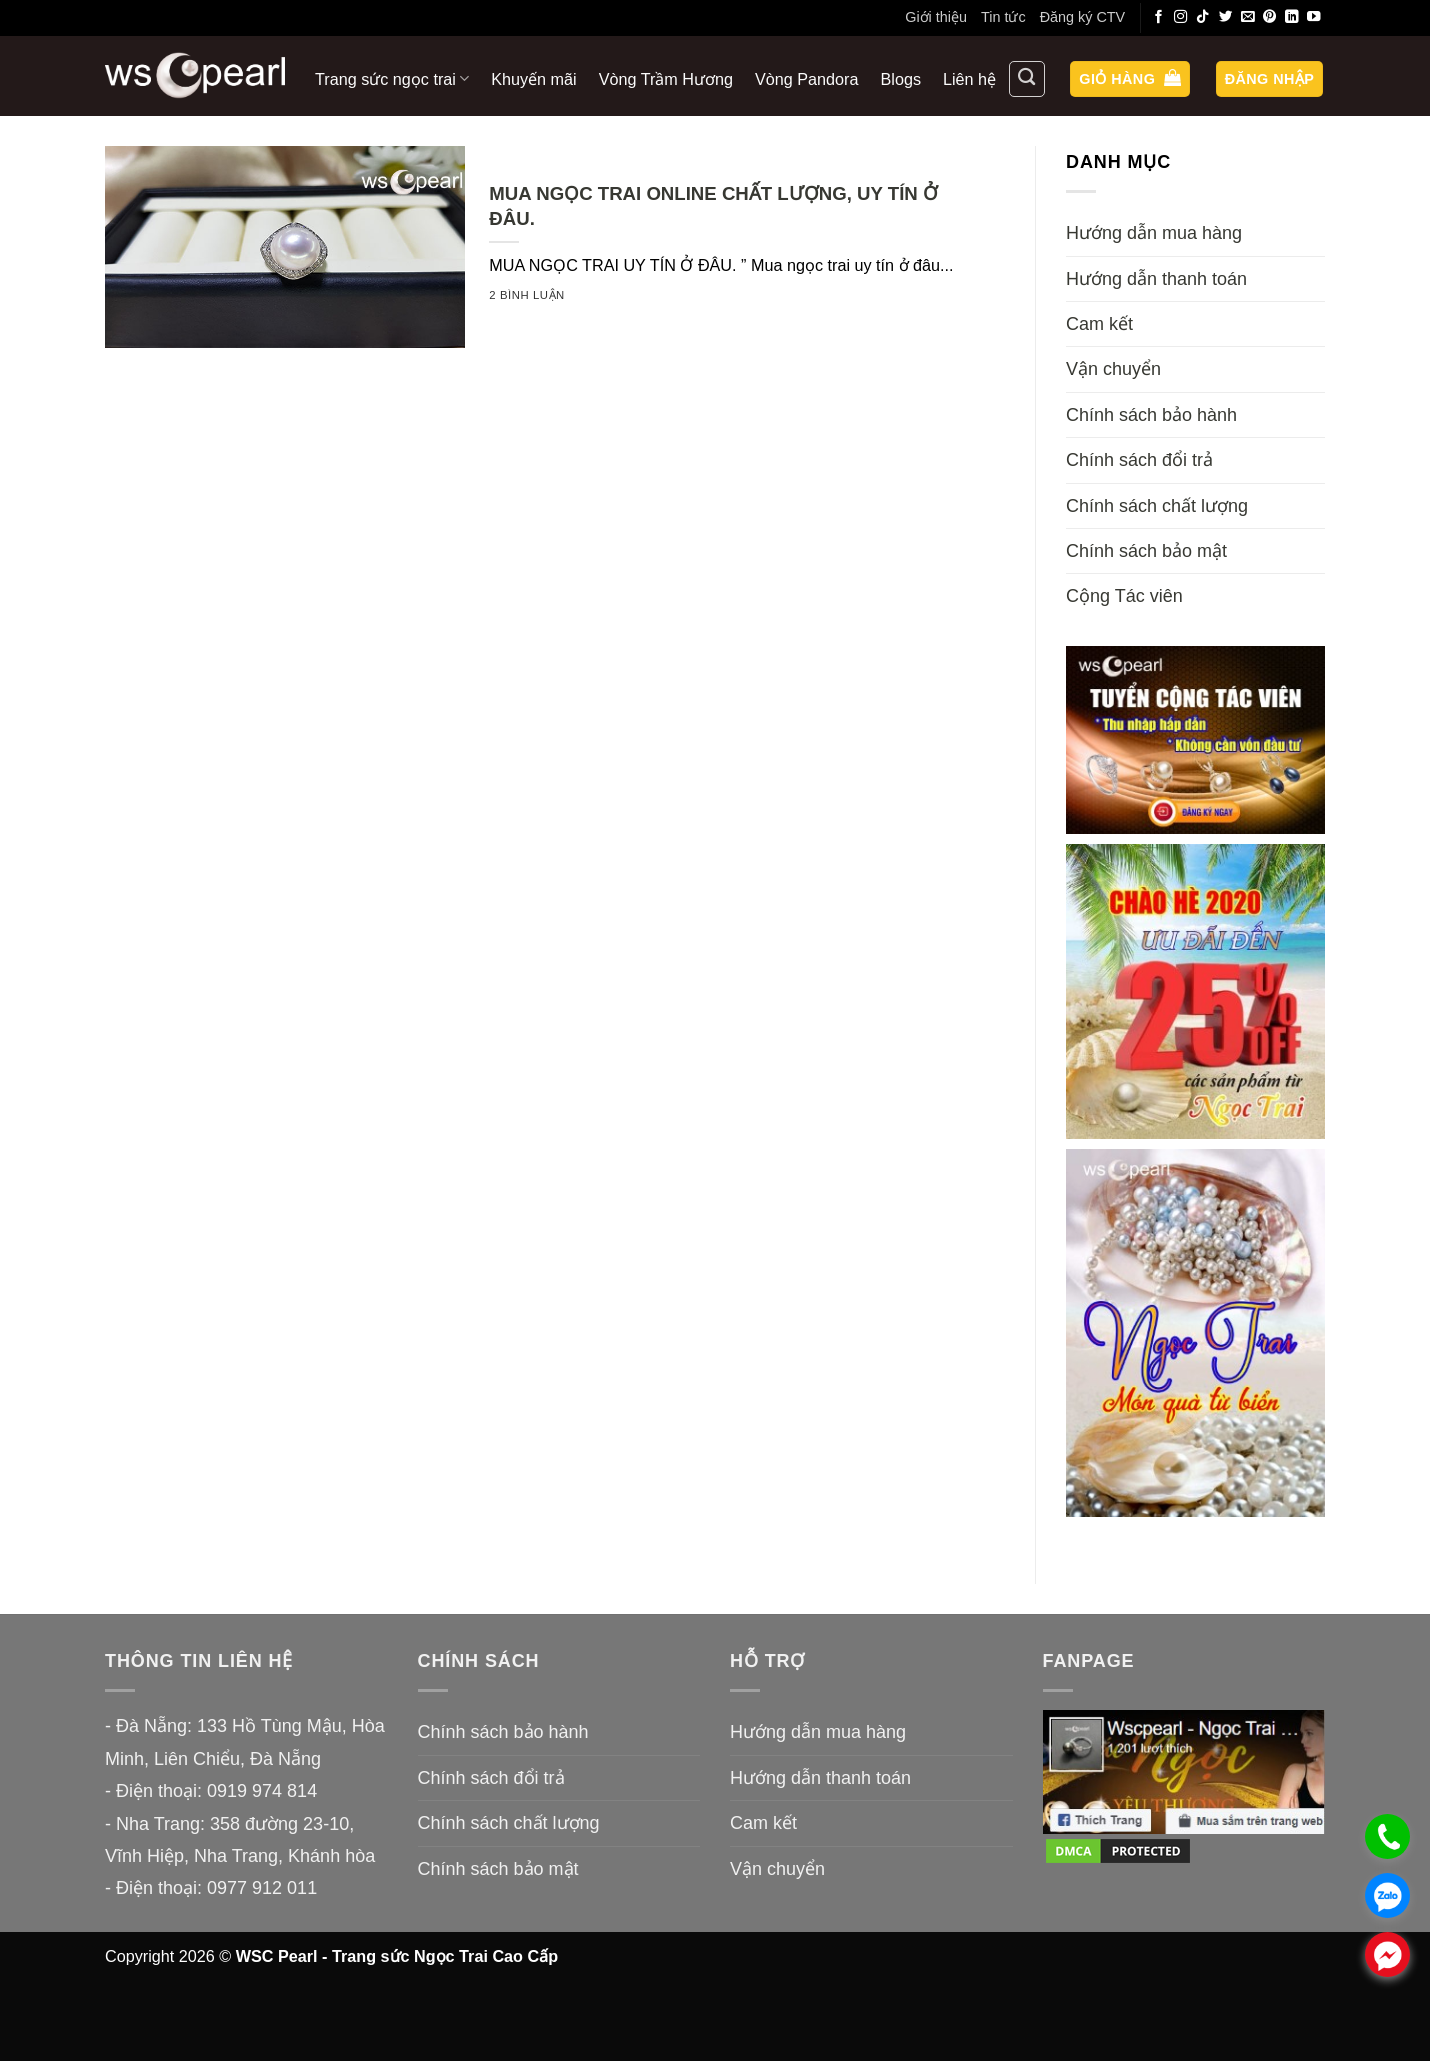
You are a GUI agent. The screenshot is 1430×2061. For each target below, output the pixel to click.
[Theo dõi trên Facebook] (1159, 17)
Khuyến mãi (533, 79)
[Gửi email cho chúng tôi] (1248, 17)
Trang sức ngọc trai (392, 78)
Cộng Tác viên (1124, 596)
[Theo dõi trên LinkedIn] (1292, 17)
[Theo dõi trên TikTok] (1203, 17)
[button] (1130, 79)
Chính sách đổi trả (1139, 460)
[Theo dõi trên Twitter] (1226, 17)
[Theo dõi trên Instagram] (1181, 17)
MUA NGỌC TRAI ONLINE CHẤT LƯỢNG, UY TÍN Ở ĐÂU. (713, 205)
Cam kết (1099, 324)
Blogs (901, 79)
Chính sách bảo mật (1146, 551)
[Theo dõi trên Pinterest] (1270, 17)
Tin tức (1003, 17)
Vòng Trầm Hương (666, 79)
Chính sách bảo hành (1151, 415)
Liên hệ (969, 79)
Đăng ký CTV (1083, 17)
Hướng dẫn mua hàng (1154, 233)
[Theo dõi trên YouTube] (1314, 17)
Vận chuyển (1113, 369)
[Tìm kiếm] (1027, 79)
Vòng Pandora (807, 79)
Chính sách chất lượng (1157, 506)
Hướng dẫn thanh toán (1156, 279)
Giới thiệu (936, 17)
